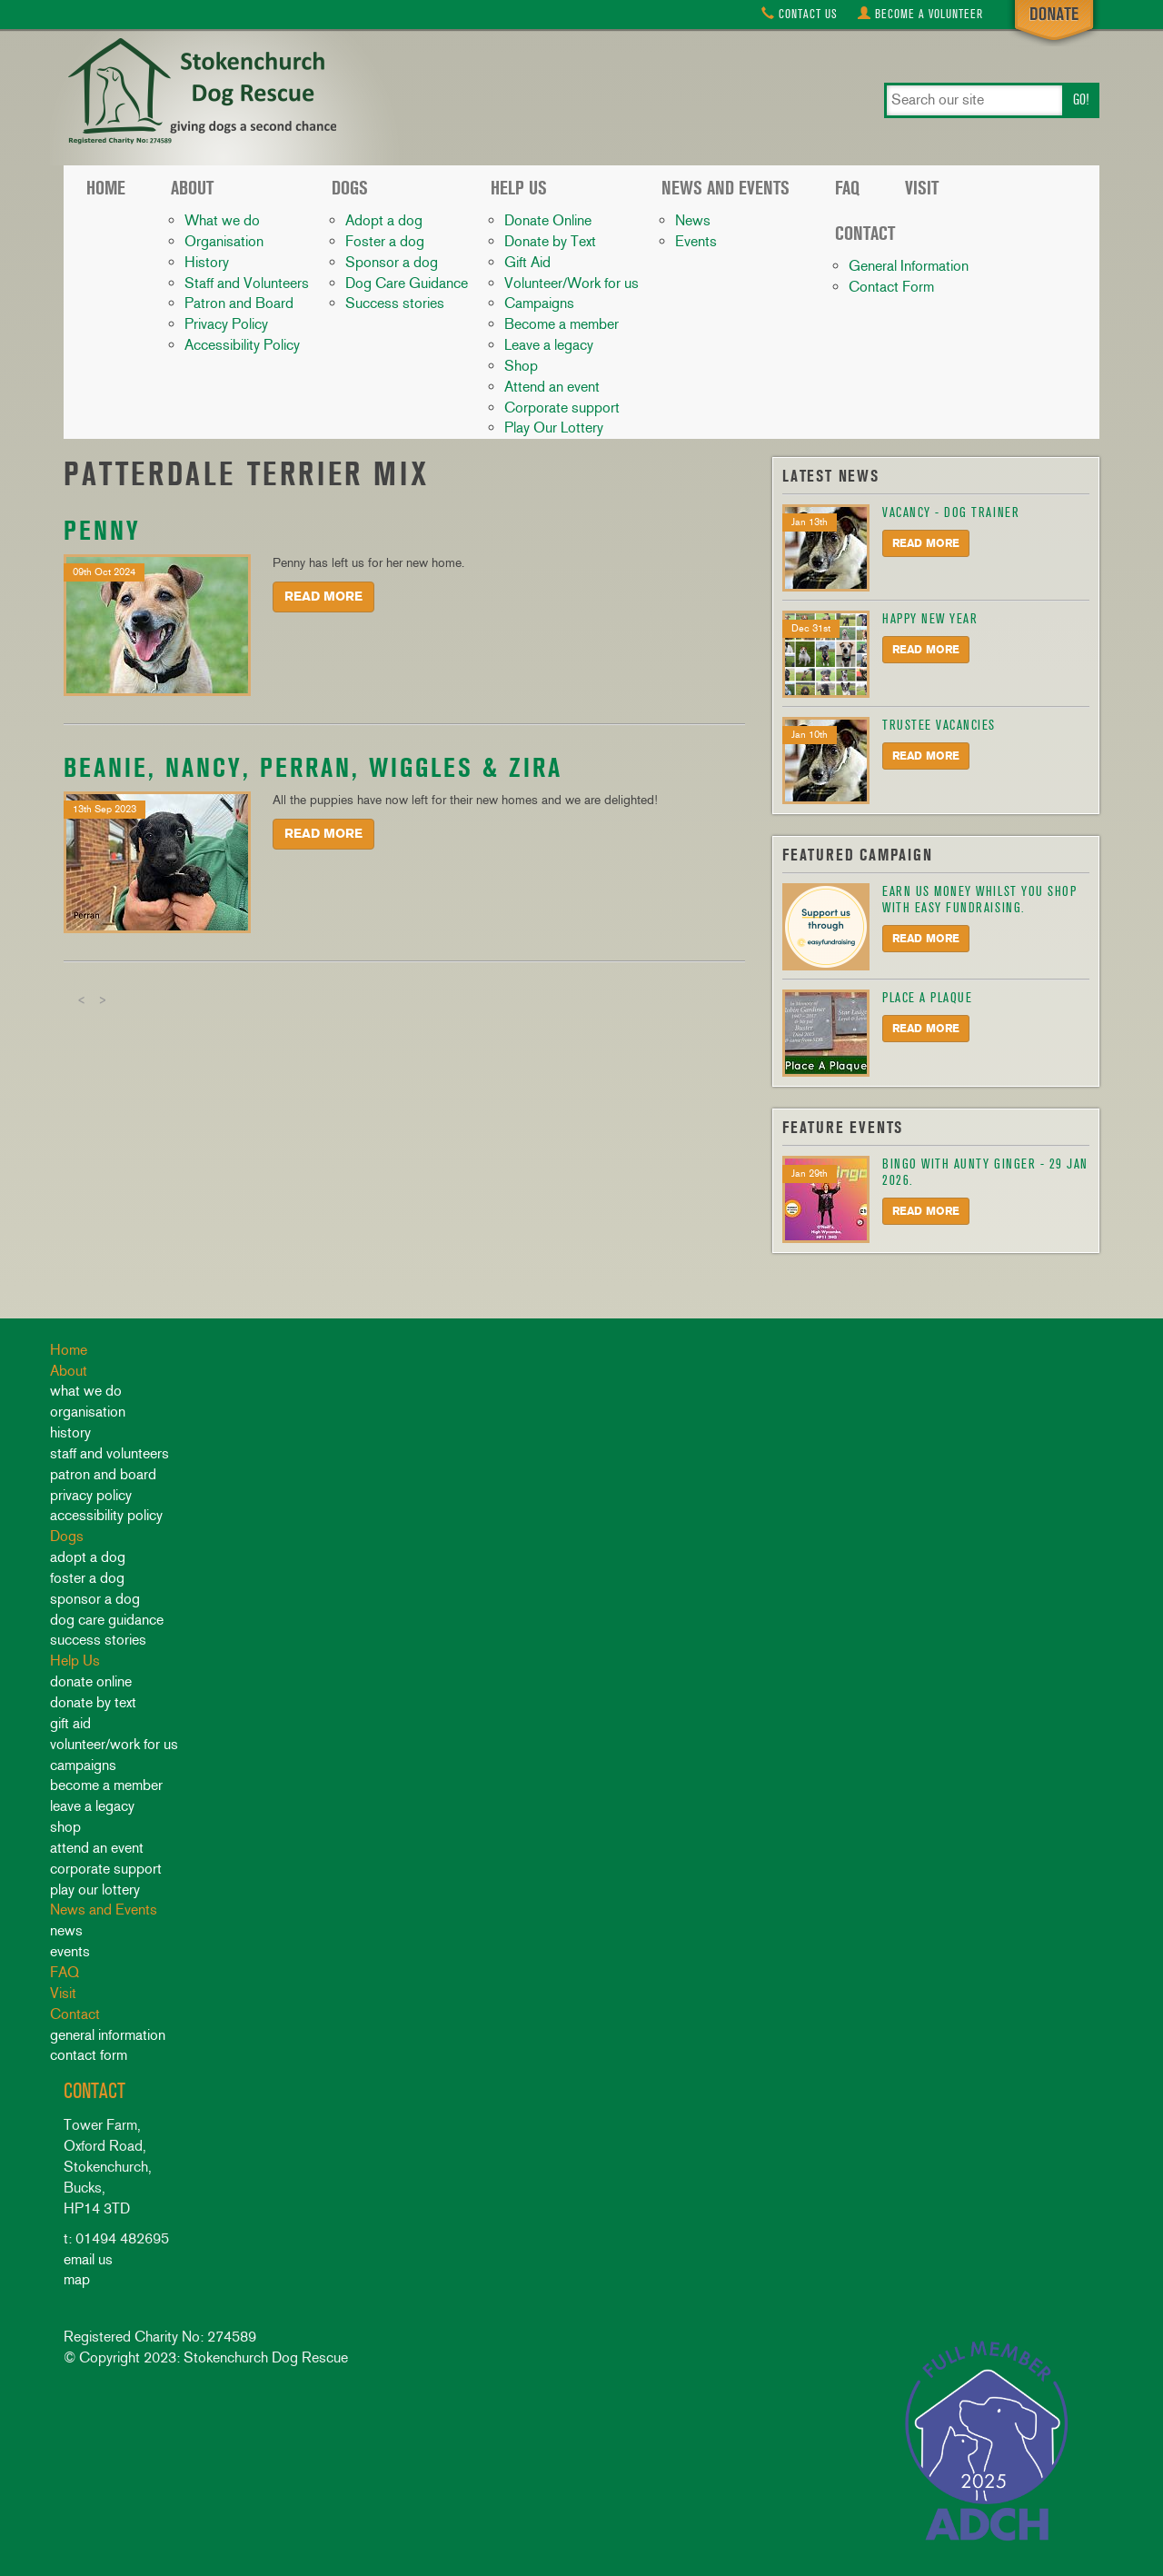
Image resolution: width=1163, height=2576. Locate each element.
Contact (799, 14)
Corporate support (562, 407)
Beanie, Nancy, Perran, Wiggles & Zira (313, 767)
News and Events (725, 188)
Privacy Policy (226, 324)
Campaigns (539, 303)
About (192, 188)
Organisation (223, 241)
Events (696, 241)
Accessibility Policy (242, 344)
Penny (102, 530)
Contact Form (891, 286)
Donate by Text (550, 241)
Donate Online (547, 220)
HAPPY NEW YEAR (930, 619)
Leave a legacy (548, 344)
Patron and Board (238, 303)
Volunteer (920, 14)
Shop (521, 365)
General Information (909, 265)
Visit (922, 188)
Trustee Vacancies (939, 725)
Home (105, 188)
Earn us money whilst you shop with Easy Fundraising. (979, 899)
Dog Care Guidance (406, 283)
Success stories (394, 303)
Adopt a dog (383, 220)
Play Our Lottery (553, 427)
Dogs (350, 188)
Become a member (561, 324)
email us (88, 2259)
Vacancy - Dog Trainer (950, 512)
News (693, 220)
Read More (323, 596)
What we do (222, 220)
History (206, 262)
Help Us (519, 188)
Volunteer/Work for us (571, 283)
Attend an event (552, 386)
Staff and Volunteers (246, 283)
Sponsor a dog (391, 262)
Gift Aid (527, 262)
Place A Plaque (927, 998)
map (77, 2279)
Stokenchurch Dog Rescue (200, 92)
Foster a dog (384, 241)
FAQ (847, 188)
